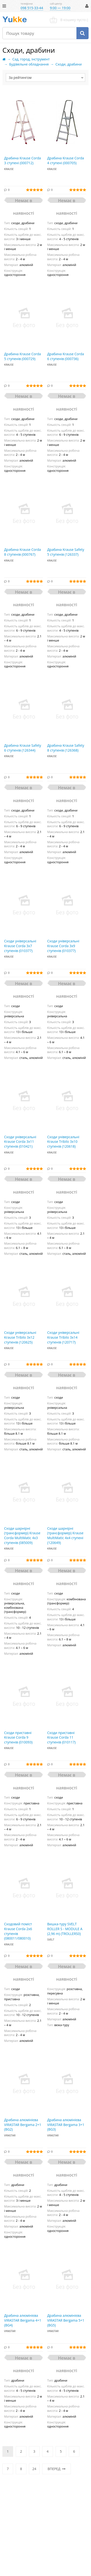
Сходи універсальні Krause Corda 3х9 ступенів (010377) (63, 946)
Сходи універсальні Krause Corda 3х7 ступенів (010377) (20, 946)
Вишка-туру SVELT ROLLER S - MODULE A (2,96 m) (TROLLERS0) (65, 1929)
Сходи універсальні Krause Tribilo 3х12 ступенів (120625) (20, 1337)
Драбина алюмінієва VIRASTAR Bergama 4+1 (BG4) (22, 2320)
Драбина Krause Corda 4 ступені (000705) (65, 160)
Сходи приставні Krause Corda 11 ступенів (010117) (61, 1737)
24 (34, 2468)
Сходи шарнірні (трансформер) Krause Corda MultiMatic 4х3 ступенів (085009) (22, 1535)
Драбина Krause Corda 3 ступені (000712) (22, 160)
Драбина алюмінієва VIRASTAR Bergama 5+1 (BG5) (65, 2320)
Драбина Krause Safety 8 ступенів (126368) (65, 748)
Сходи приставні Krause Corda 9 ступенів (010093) (18, 1737)
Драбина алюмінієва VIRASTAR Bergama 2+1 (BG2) (22, 2125)
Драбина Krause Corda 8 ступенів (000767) (22, 552)
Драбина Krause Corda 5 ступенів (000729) (22, 356)
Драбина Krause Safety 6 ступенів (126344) (22, 748)
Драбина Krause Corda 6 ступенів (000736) (65, 356)
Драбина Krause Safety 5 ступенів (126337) (65, 552)
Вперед (57, 2469)
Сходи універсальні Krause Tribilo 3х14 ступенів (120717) (63, 1337)
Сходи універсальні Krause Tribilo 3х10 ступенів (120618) (63, 1142)
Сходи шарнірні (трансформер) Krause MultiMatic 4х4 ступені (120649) (65, 1535)
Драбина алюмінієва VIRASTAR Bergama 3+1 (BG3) (65, 2125)
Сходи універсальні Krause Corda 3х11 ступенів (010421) (20, 1142)
